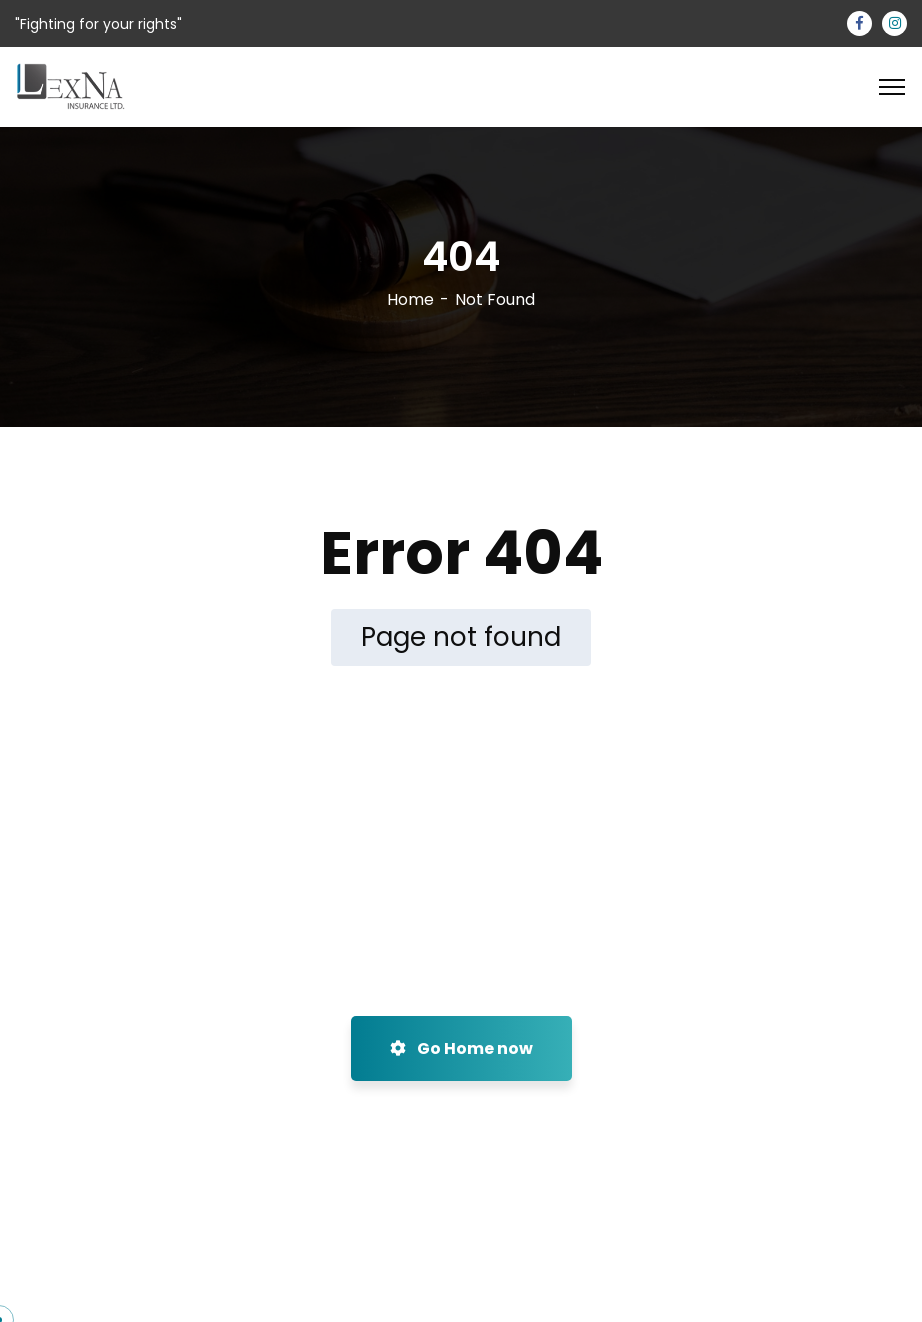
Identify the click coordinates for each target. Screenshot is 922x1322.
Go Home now (461, 1048)
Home (410, 299)
